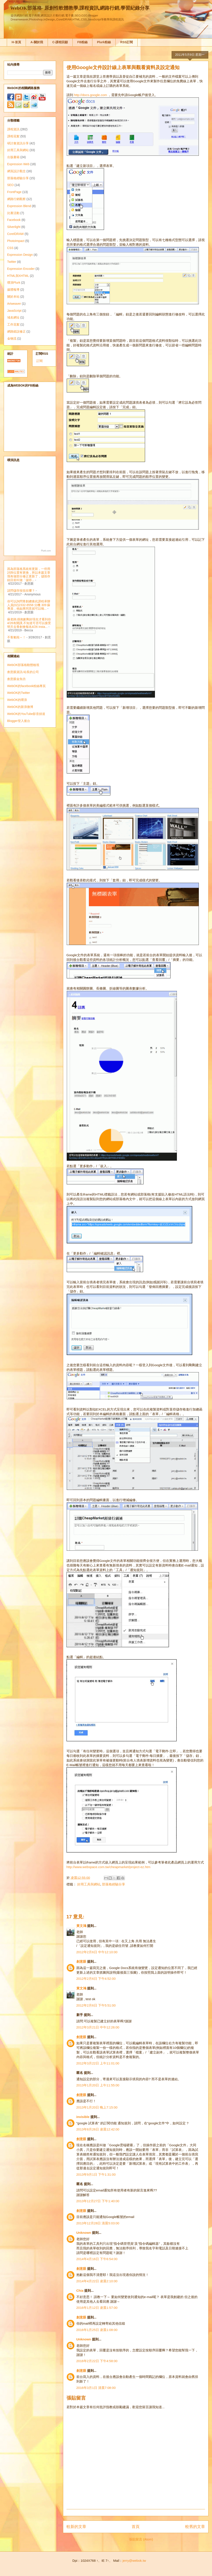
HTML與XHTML (18, 275)
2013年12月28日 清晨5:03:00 (97, 2223)
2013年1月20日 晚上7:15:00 (97, 2107)
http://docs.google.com (90, 95)
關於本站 (13, 296)
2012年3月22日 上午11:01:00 (97, 2063)
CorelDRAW (15, 234)
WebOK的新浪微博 (20, 707)
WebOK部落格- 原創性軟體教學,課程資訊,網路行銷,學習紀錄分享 (79, 8)
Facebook (14, 220)
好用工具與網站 (88, 1884)
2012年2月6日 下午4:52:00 (96, 1978)
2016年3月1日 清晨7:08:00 (96, 2388)
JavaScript (14, 310)
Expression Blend (19, 206)
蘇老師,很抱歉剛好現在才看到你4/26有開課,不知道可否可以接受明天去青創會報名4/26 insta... (29, 623)
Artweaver (14, 303)
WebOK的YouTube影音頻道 (26, 714)
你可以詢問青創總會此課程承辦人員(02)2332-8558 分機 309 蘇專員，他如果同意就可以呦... (28, 605)
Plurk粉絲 (104, 42)
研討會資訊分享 (18, 143)
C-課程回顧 (60, 42)
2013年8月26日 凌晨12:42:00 (97, 2129)
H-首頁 (16, 42)
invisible (83, 2117)
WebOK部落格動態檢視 (23, 665)
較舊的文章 (195, 2526)
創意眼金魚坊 (16, 679)
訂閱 (39, 361)
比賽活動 (13, 213)
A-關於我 (37, 42)
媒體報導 (13, 289)
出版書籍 (13, 157)
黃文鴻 (81, 1926)
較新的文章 (76, 2526)
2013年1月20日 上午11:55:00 (97, 2085)
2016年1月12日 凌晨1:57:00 (97, 2307)
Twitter (11, 261)
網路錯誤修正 (16, 331)
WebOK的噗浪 (17, 700)
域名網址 (13, 317)
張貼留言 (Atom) (141, 2539)
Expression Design (20, 254)
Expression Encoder (21, 268)
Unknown (83, 2232)
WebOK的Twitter (18, 693)
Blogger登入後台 (18, 721)
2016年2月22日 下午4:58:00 (97, 2361)
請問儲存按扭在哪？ (21, 590)
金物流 (11, 338)
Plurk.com (46, 551)
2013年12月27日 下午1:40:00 (97, 2201)
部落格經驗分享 (113, 1884)
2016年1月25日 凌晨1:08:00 (97, 2330)
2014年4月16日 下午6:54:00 (97, 2259)
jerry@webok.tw (134, 2560)
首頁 (136, 2526)
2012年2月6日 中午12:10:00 (97, 1952)
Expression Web (18, 164)
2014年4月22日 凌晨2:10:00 (97, 2281)
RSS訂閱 (126, 42)
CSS (10, 248)
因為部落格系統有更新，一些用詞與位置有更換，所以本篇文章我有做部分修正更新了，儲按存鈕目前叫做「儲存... (28, 574)
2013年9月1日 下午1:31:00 (96, 2174)
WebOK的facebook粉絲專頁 (26, 686)
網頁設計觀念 (16, 171)
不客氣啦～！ (16, 637)
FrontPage (14, 192)
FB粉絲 (82, 42)
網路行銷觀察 (16, 199)
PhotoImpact (16, 241)
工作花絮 (13, 324)
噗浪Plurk (13, 282)
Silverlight (14, 227)
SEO (10, 185)
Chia (80, 2290)
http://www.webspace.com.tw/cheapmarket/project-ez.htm (108, 1867)
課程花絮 (13, 136)
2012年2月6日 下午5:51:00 (96, 2005)
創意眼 (81, 1961)
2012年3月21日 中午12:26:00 (97, 2027)
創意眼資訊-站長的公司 (23, 672)
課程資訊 (13, 129)
